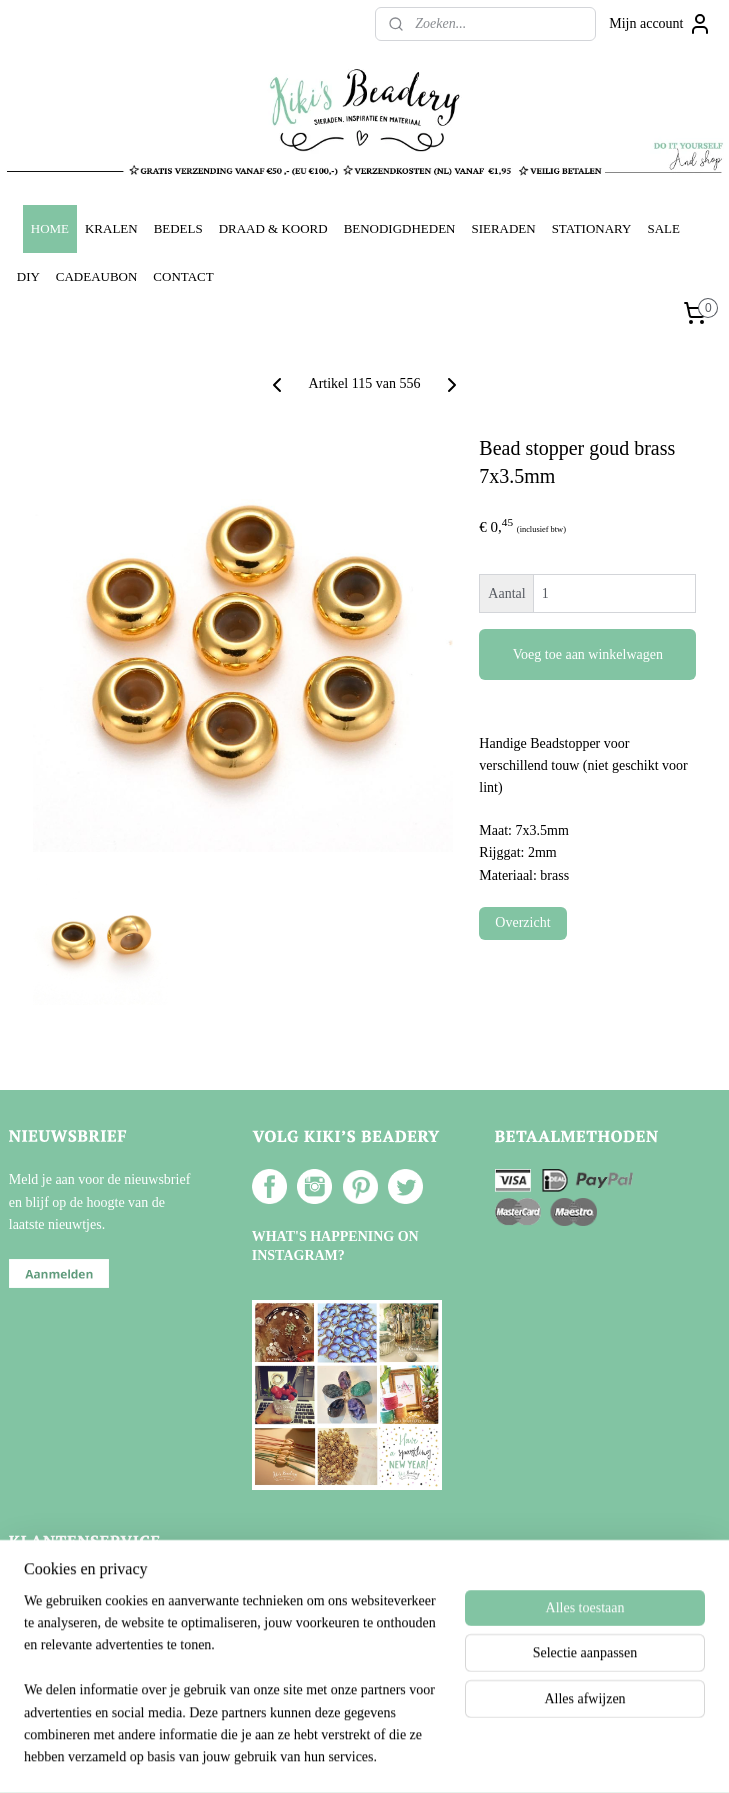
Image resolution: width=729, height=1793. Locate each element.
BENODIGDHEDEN (400, 228)
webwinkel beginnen (398, 1756)
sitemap (308, 1756)
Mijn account (660, 24)
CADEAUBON (97, 276)
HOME (50, 228)
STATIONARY (592, 228)
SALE (663, 228)
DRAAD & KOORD (273, 228)
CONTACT (183, 276)
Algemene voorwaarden (92, 1607)
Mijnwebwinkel (543, 1756)
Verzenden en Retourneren (100, 1629)
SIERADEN (503, 228)
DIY (28, 276)
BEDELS (178, 228)
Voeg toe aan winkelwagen (588, 654)
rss (339, 1756)
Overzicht (522, 922)
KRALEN (111, 228)
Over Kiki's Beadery (83, 1584)
